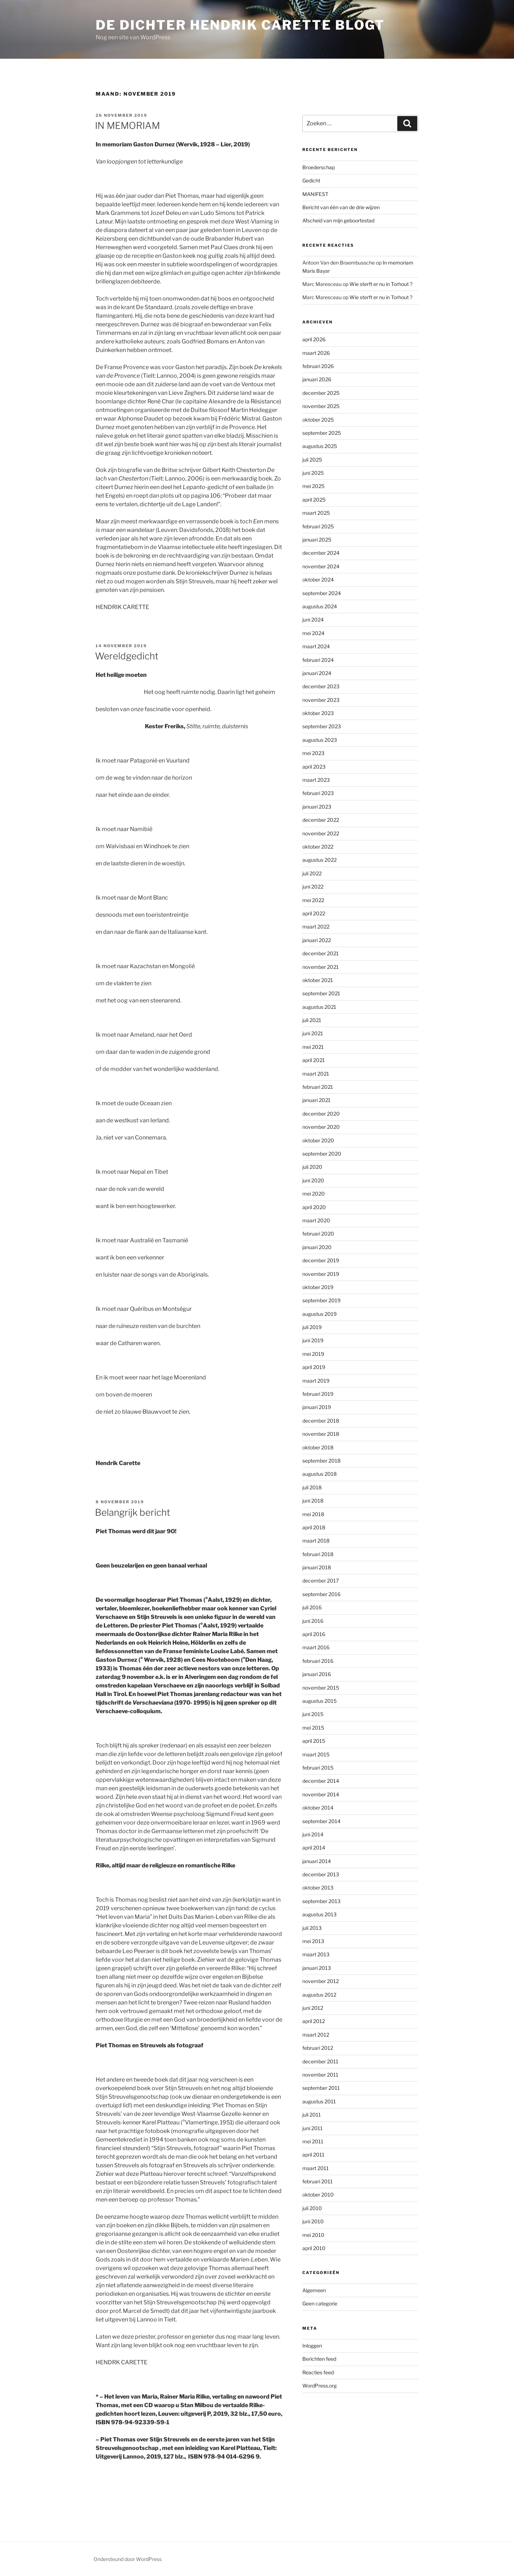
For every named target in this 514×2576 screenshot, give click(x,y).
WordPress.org (319, 2386)
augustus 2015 (319, 1701)
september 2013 (321, 1901)
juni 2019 (312, 1340)
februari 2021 (317, 1087)
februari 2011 (317, 2181)
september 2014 (321, 1821)
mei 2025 (313, 486)
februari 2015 (317, 1768)
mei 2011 (312, 2141)
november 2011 (320, 2075)
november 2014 (320, 1794)
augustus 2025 (319, 446)
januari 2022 (316, 940)
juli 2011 (311, 2115)
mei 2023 (313, 753)
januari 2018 (316, 1567)
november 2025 (320, 406)
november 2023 (320, 700)
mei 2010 (313, 2235)
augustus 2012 (319, 1995)
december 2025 (320, 393)
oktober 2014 (317, 1808)
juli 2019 (312, 1327)
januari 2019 (316, 1407)
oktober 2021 (317, 980)
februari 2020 (318, 1234)
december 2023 (320, 686)
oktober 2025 (318, 420)
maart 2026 (316, 353)
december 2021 (320, 953)
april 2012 (313, 2021)
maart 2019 (315, 1381)
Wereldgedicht (126, 655)
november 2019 (320, 1274)
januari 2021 (316, 1100)
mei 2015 (313, 1728)
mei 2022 (313, 900)
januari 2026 (316, 379)
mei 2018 (313, 1514)
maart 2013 (315, 1954)
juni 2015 (312, 1714)
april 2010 (314, 2248)
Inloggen (312, 2346)
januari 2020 (317, 1247)
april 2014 (313, 1848)
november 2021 (320, 967)
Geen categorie (319, 2303)
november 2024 (320, 566)
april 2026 (314, 339)
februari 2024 (318, 660)
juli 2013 (312, 1928)
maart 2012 (315, 2035)
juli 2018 (312, 1487)
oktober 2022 (317, 847)
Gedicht (311, 180)
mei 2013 (313, 1941)
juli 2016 (312, 1607)
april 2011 (313, 2155)
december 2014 (320, 1781)
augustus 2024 (319, 606)
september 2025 (321, 433)
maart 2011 (315, 2168)
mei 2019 (313, 1354)
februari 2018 (317, 1554)
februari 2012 (317, 2048)
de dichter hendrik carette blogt (240, 25)
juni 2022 (312, 887)
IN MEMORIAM (127, 125)
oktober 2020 (318, 1140)
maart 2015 (315, 1754)
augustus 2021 (319, 1007)
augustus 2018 (319, 1474)
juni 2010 (313, 2221)
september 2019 (321, 1300)
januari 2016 (316, 1674)
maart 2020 (316, 1220)
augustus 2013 (319, 1914)
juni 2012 (312, 2008)
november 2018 (320, 1434)
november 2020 (321, 1127)
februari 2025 (318, 526)
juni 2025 (313, 473)
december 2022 (320, 820)
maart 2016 (315, 1647)
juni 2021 (312, 1033)
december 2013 (320, 1874)
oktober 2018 (317, 1447)
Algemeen (314, 2290)
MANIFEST (315, 194)
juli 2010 (312, 2208)
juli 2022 (312, 873)
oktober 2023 (318, 713)
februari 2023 (318, 793)
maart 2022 (315, 927)
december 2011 (320, 2061)
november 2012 (320, 1981)
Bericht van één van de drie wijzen (341, 207)
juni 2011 (312, 2128)
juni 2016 (312, 1621)
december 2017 (320, 1581)
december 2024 (320, 553)
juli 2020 (312, 1167)
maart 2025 (316, 513)
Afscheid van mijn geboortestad (338, 220)
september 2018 (321, 1461)
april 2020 (314, 1207)
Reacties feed (318, 2372)
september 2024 (321, 593)
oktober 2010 (318, 2195)
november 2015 (320, 1688)
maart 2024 (316, 646)
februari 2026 (318, 366)
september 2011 (321, 2088)
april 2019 (313, 1367)
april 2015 (313, 1741)
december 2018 (320, 1421)
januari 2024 (316, 673)
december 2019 (320, 1260)
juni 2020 (313, 1180)
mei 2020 (313, 1194)
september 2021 (321, 993)
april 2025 (314, 500)
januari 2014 (316, 1861)
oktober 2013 (317, 1888)
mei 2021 (313, 1047)
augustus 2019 (319, 1314)
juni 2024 (313, 620)
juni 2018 (312, 1501)
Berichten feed (319, 2359)
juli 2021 (311, 1020)
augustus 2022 (319, 860)
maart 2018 (315, 1541)
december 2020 (321, 1114)
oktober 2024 (318, 580)
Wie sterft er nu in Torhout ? (380, 284)
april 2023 (314, 767)
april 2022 (313, 913)
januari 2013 (316, 1968)
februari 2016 (317, 1661)
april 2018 (313, 1527)
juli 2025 (312, 460)
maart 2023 (316, 780)
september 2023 (321, 726)
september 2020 (321, 1154)
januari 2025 (316, 540)
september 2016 (321, 1594)
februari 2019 (317, 1394)
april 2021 (313, 1060)
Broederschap (318, 167)
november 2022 (320, 833)
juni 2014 (312, 1834)
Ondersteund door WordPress (128, 2559)
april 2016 (313, 1634)
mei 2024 (313, 633)
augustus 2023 (319, 740)
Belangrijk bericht (132, 1512)
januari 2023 (316, 807)
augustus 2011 (319, 2101)
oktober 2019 (317, 1287)
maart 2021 (315, 1074)
